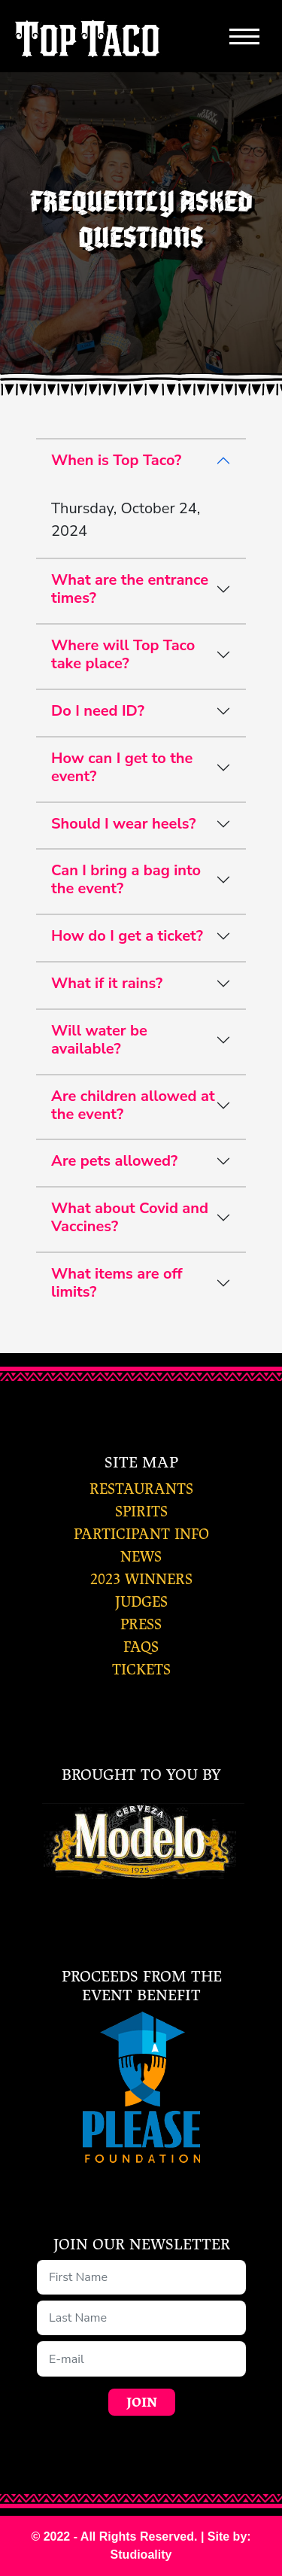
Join (141, 2402)
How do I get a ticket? (127, 936)
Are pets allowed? (114, 1161)
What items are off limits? (117, 1283)
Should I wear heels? (123, 824)
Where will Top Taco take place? (123, 654)
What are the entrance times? (129, 589)
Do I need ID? (97, 711)
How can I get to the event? (122, 767)
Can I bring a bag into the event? (126, 879)
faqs (141, 1647)
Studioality (141, 2554)
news (141, 1556)
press (141, 1624)
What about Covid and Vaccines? (129, 1217)
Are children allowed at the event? (133, 1105)
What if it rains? (106, 983)
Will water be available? (99, 1039)
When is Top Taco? (116, 460)
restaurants (141, 1489)
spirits (141, 1511)
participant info (141, 1534)
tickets (141, 1669)
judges (141, 1601)
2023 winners (141, 1579)
